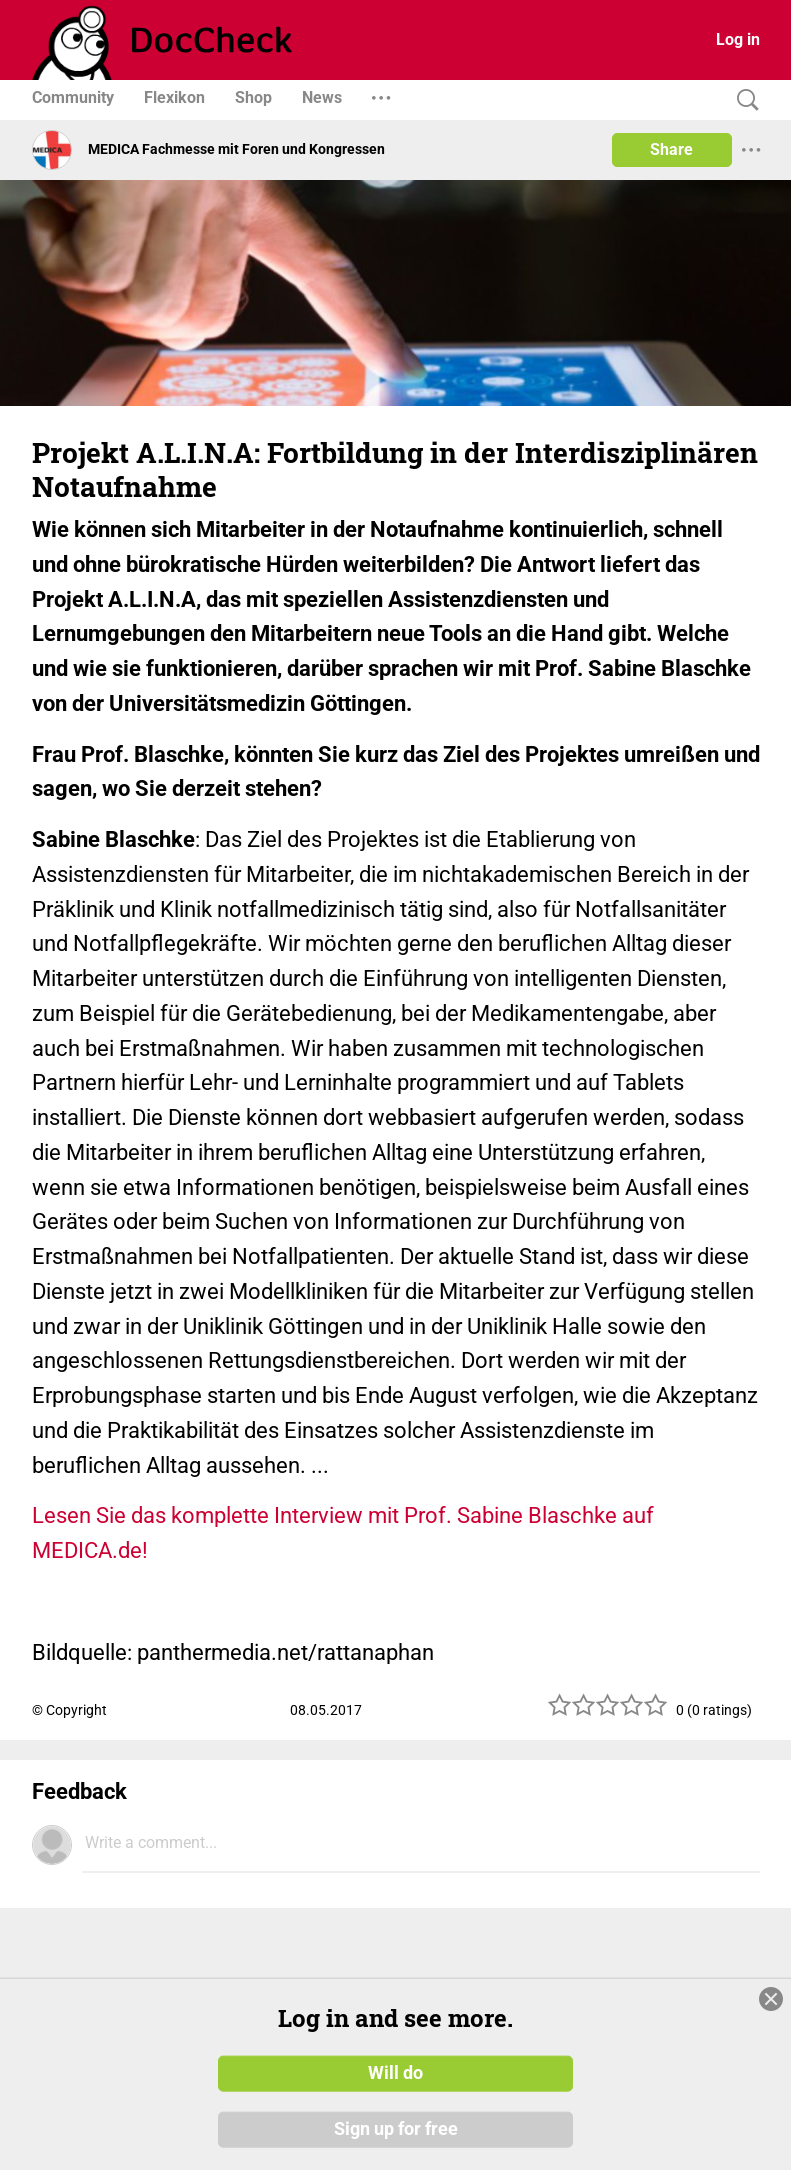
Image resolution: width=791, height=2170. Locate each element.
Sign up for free (396, 2129)
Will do (395, 2073)
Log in (738, 39)
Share (671, 149)
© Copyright (69, 1710)
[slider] (608, 1712)
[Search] (743, 100)
